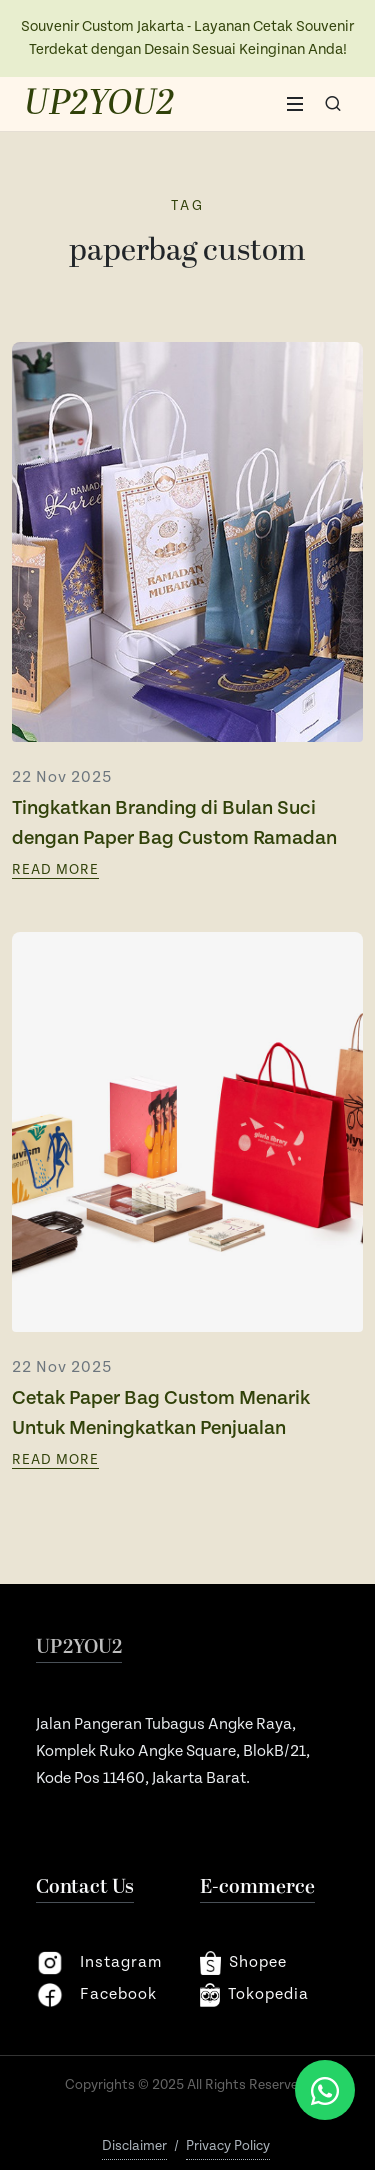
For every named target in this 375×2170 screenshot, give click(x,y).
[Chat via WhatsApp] (325, 2090)
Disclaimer (134, 2146)
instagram (99, 1963)
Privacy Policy (228, 2146)
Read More (55, 870)
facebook (96, 1995)
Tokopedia (255, 1995)
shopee (243, 1963)
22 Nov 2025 (62, 777)
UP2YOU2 (99, 104)
